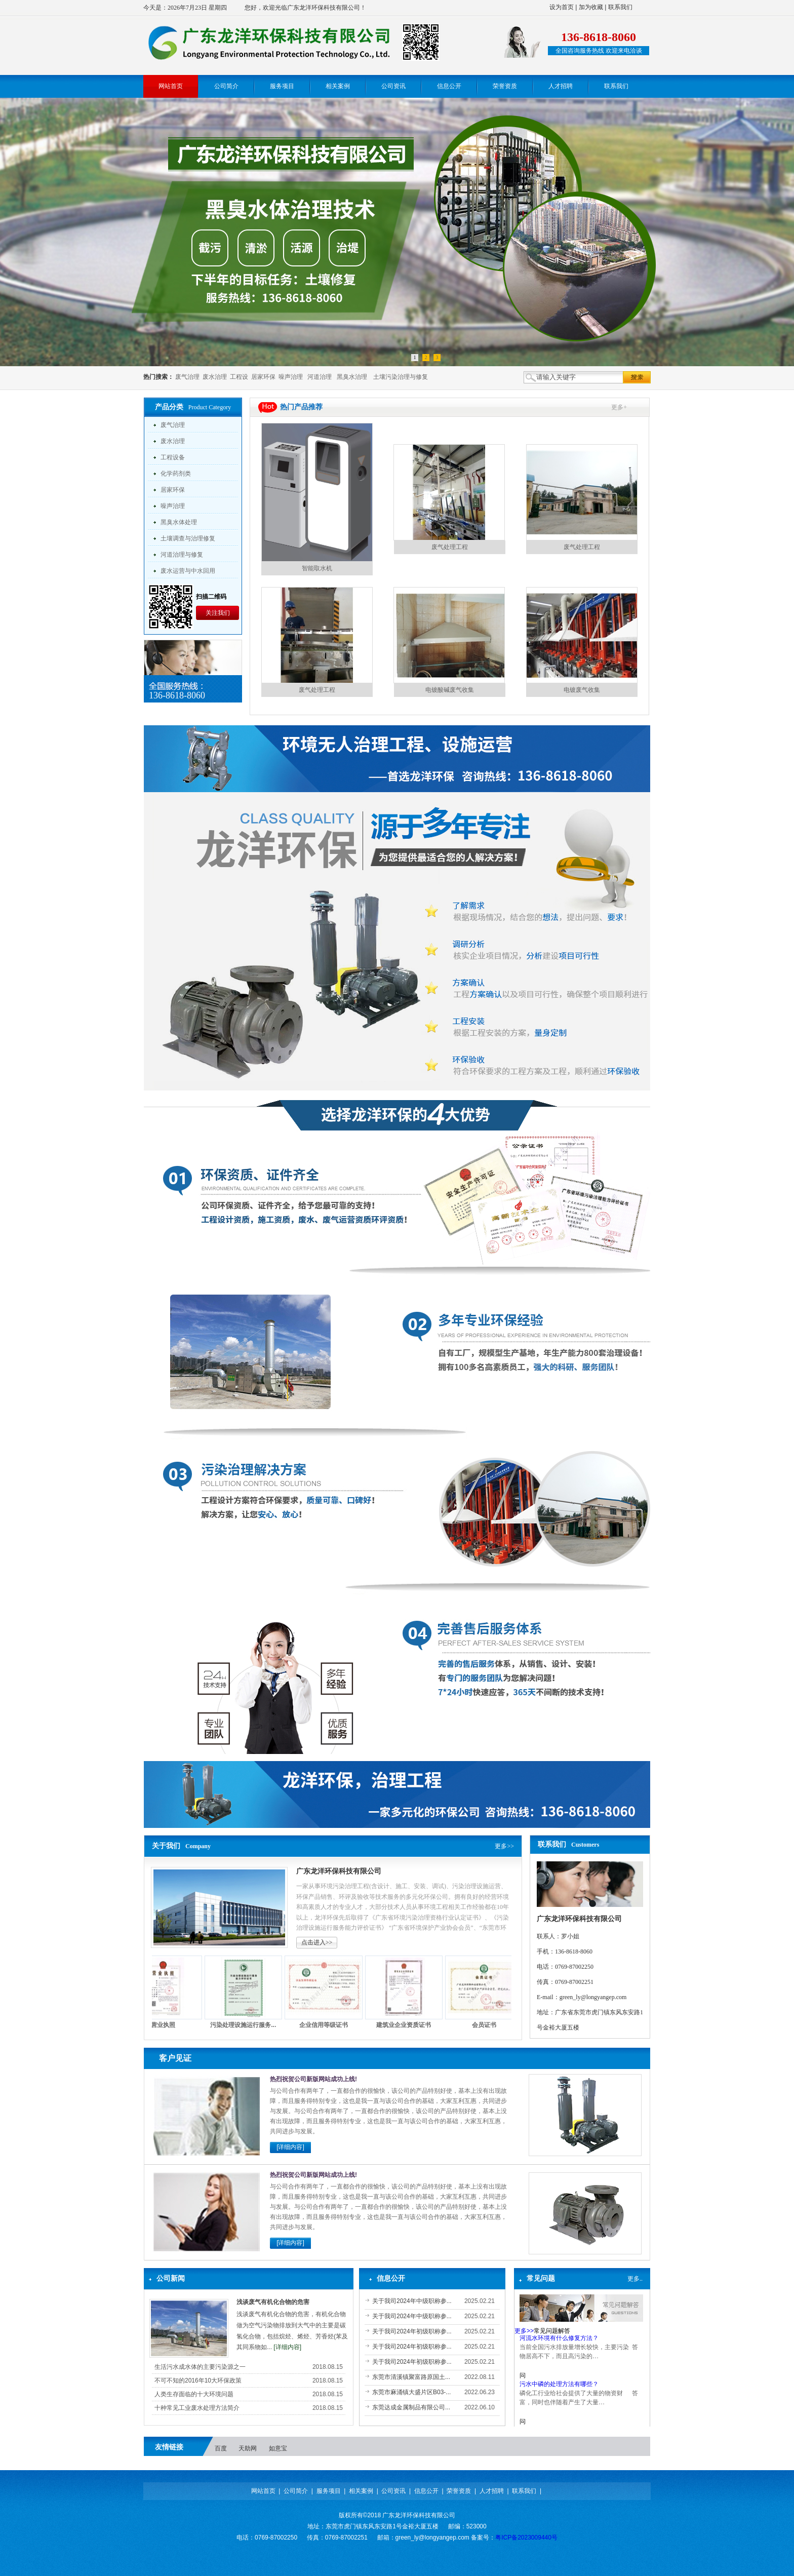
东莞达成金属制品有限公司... (411, 2407)
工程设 (239, 376)
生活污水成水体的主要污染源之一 (200, 2366)
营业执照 (169, 2024)
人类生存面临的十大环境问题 (193, 2394)
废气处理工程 (449, 547)
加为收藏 (591, 7)
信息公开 (426, 2490)
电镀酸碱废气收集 (449, 689)
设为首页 (561, 7)
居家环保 (263, 376)
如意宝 (278, 2448)
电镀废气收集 (582, 689)
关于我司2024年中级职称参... (412, 2301)
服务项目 (328, 2490)
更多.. (635, 2278)
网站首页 (263, 2490)
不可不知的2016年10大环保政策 (198, 2380)
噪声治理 (291, 376)
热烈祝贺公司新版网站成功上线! (313, 2079)
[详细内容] (290, 2147)
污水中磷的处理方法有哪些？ (559, 2387)
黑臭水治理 (352, 376)
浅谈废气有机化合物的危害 (272, 2302)
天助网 (248, 2448)
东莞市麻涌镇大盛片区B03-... (411, 2392)
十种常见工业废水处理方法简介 (197, 2407)
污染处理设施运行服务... (249, 2024)
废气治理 (187, 376)
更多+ (619, 407)
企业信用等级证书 (329, 2024)
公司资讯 (393, 2490)
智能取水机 (317, 568)
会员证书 (490, 2024)
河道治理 (319, 376)
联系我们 (620, 7)
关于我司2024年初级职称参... (412, 2331)
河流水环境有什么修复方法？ (559, 2341)
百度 (221, 2448)
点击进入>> (317, 1942)
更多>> (504, 1846)
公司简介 (296, 2490)
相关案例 (361, 2490)
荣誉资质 (459, 2490)
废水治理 (215, 376)
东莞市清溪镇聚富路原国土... (411, 2376)
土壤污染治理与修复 (400, 376)
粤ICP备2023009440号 (526, 2537)
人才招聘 (492, 2490)
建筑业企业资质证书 (409, 2024)
